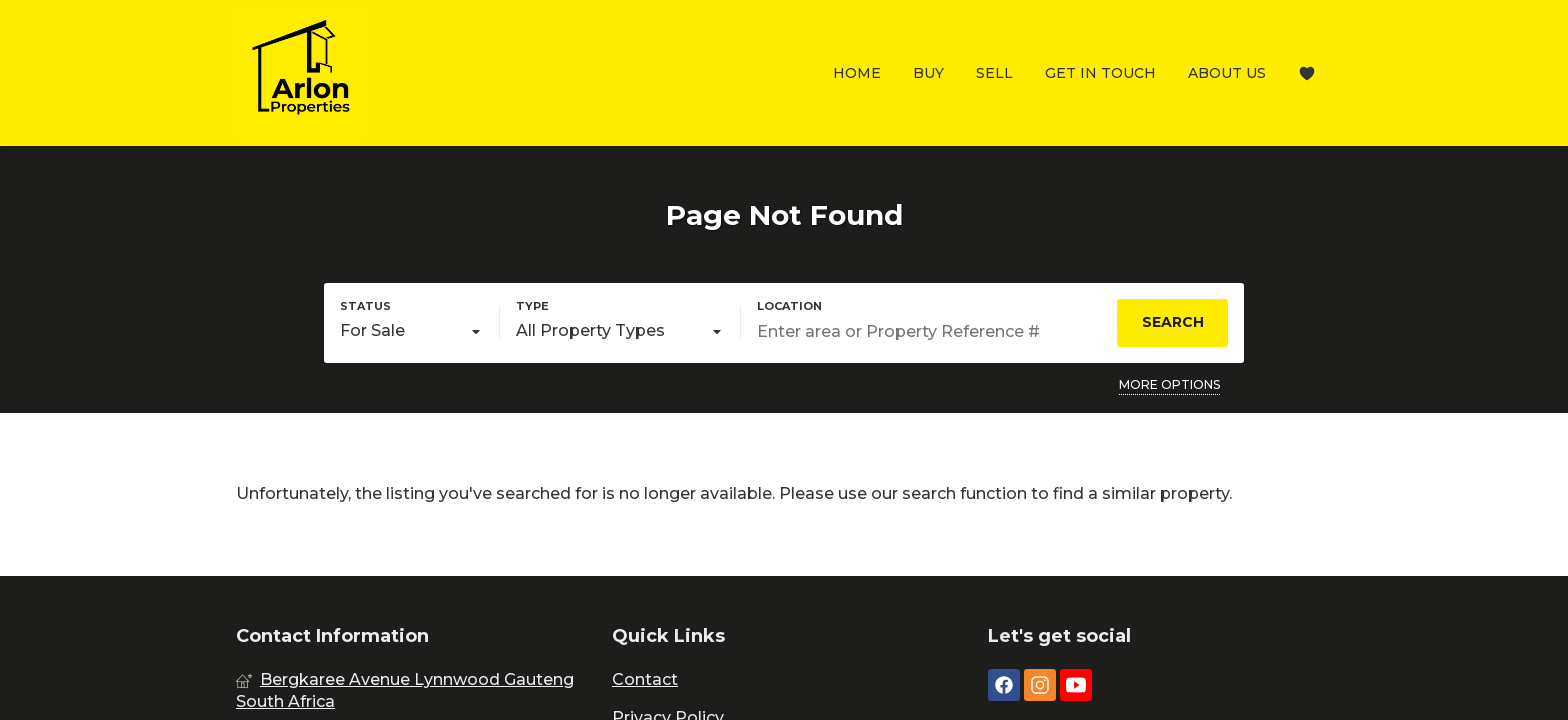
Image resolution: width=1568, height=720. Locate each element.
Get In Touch (1100, 73)
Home (857, 73)
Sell (994, 73)
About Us (1227, 73)
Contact (645, 679)
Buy (928, 73)
